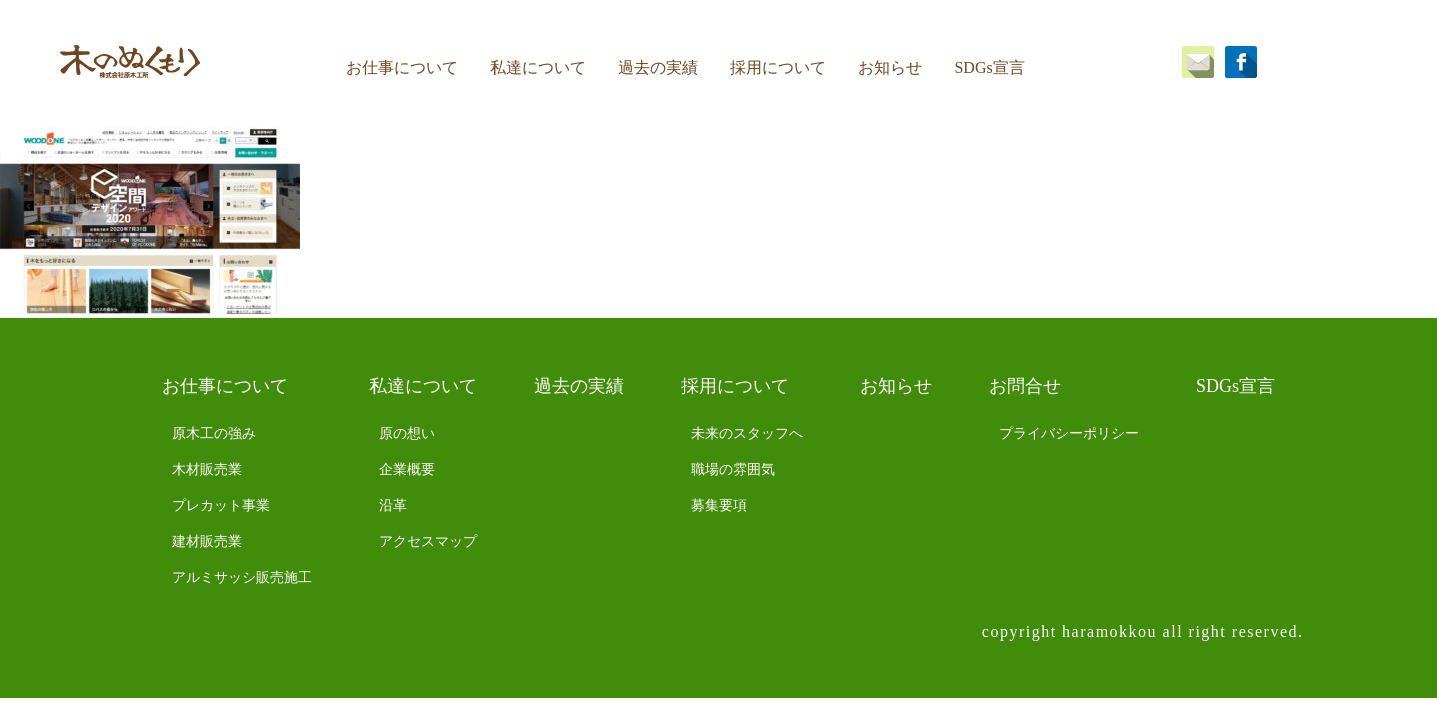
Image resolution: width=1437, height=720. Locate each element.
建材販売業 (207, 541)
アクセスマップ (428, 541)
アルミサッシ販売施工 (242, 577)
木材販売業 (207, 469)
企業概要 (407, 469)
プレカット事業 (221, 505)
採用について (778, 67)
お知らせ (890, 67)
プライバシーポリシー (1069, 433)
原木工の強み (214, 433)
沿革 (393, 505)
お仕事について (402, 67)
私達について (538, 67)
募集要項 (719, 505)
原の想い (407, 433)
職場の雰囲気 (733, 469)
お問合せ (1025, 386)
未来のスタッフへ (747, 433)
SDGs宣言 (989, 67)
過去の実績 (658, 67)
